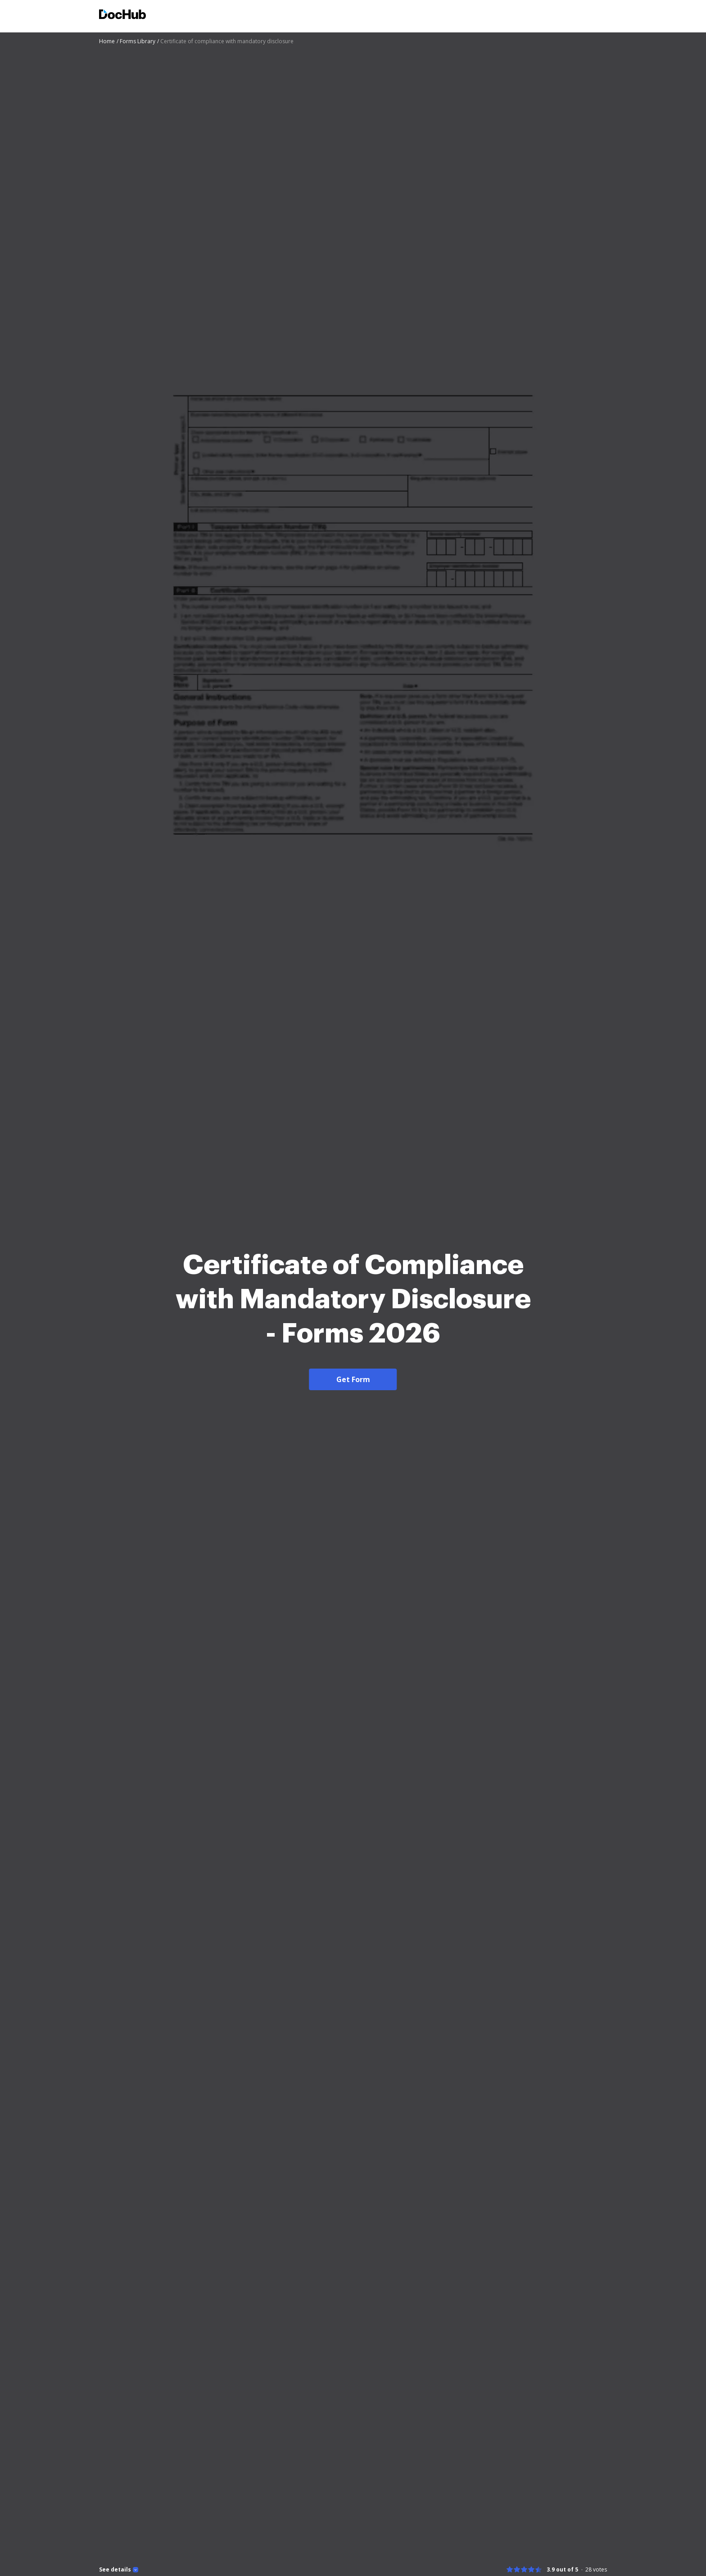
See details (115, 2569)
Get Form (353, 1379)
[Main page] (122, 15)
